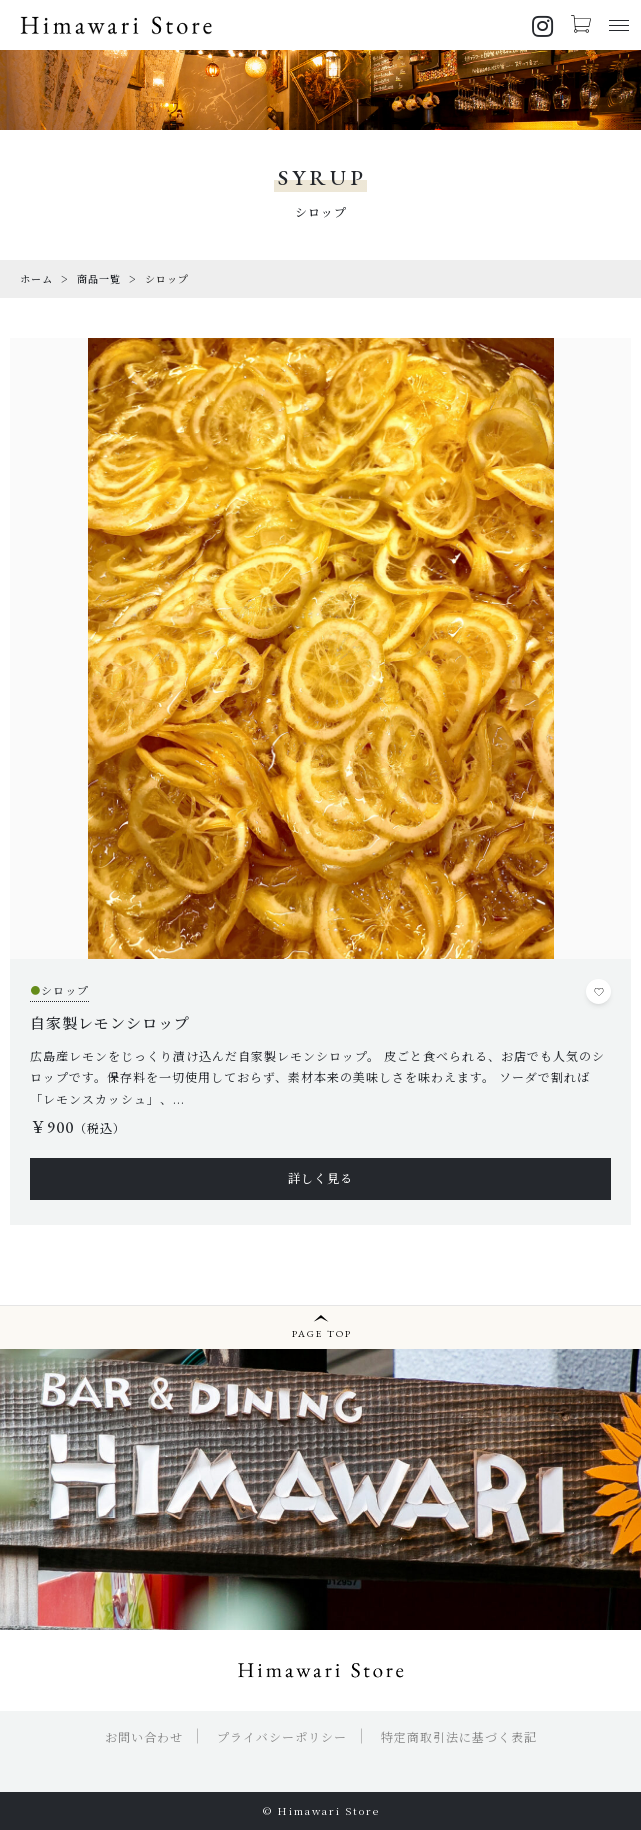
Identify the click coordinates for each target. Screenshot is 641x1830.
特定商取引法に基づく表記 (459, 1736)
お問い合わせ (144, 1736)
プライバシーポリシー (282, 1736)
